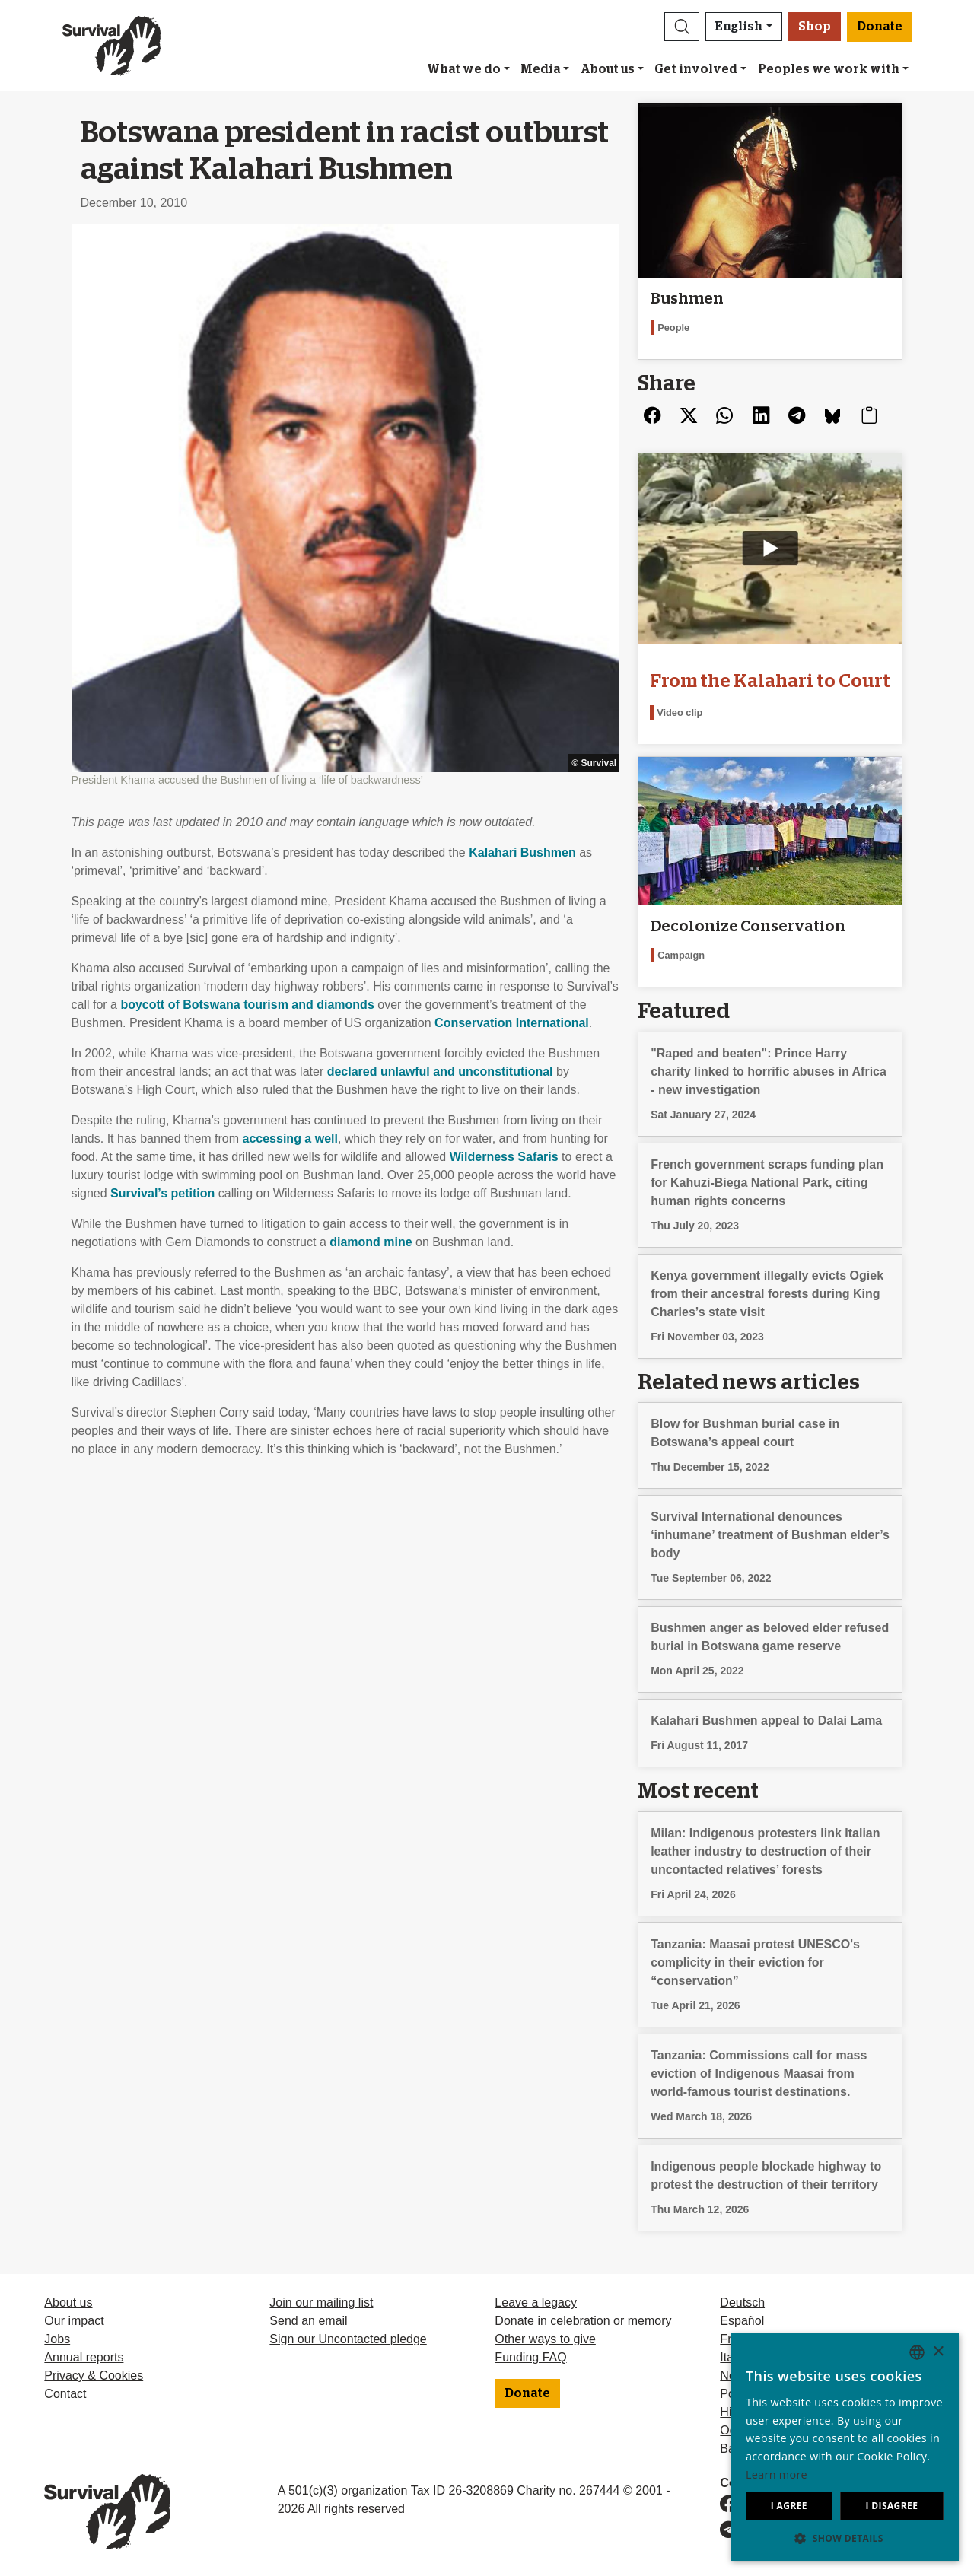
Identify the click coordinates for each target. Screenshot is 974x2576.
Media (540, 69)
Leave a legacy (536, 2302)
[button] (681, 26)
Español (742, 2320)
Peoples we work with (828, 69)
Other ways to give (545, 2339)
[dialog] (844, 2447)
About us (608, 69)
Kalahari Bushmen (522, 852)
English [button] (738, 27)
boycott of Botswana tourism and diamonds (247, 1004)
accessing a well (290, 1138)
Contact (65, 2393)
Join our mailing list (321, 2302)
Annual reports (83, 2357)
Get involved (695, 69)
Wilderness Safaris (504, 1156)
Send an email (308, 2320)
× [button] (938, 2352)
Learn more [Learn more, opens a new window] (776, 2474)
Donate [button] (879, 27)
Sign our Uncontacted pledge (347, 2339)
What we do (464, 69)
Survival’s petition (162, 1193)
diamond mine (370, 1242)
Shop (814, 27)
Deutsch (742, 2302)
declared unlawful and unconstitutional (440, 1071)
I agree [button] (789, 2505)
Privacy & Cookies (93, 2375)
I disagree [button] (891, 2505)
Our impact (73, 2320)
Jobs (57, 2339)
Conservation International (511, 1022)
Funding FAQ (530, 2357)
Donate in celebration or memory (583, 2320)
